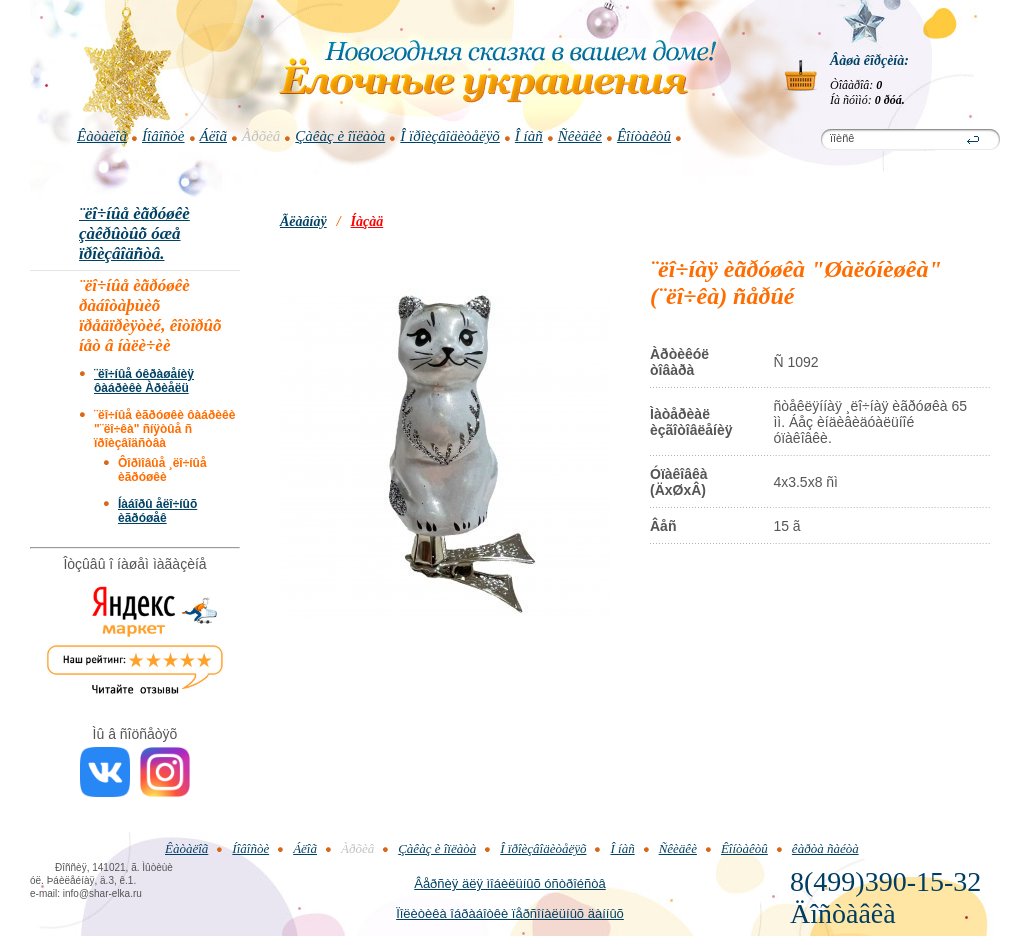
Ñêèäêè (580, 136)
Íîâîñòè (163, 136)
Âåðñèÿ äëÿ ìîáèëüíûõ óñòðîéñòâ (510, 883)
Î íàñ (529, 136)
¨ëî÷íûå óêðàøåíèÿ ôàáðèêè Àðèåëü (144, 381)
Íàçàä (367, 221)
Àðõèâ (261, 136)
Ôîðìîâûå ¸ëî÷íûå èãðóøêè (162, 470)
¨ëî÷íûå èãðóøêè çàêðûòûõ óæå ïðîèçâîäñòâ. (134, 233)
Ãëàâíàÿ (303, 221)
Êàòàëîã (102, 136)
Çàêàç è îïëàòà (340, 136)
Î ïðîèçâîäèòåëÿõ (450, 136)
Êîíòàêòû (644, 136)
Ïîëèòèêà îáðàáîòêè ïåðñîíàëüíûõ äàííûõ (510, 913)
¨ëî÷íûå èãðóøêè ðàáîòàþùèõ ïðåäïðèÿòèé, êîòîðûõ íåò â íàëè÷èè (150, 315)
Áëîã (214, 136)
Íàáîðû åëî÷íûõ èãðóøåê (157, 511)
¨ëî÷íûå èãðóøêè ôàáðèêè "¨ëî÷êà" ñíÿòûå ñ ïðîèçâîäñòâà (164, 429)
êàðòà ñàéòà (825, 848)
